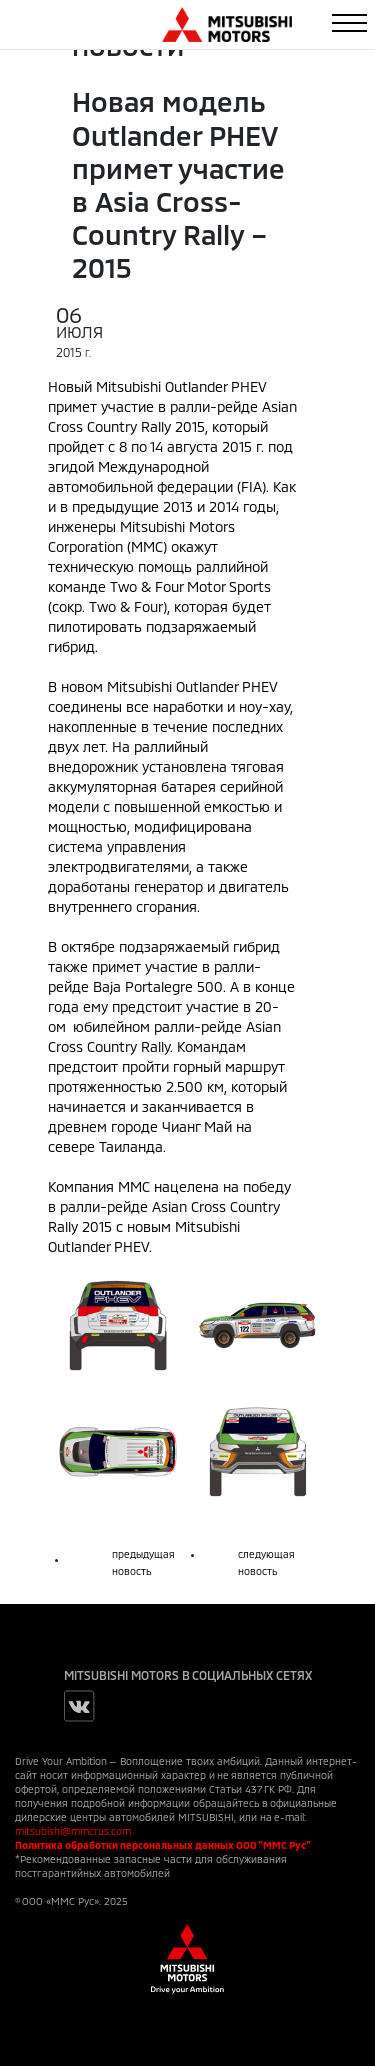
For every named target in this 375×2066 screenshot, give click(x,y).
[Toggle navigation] (349, 23)
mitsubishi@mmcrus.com (73, 1831)
